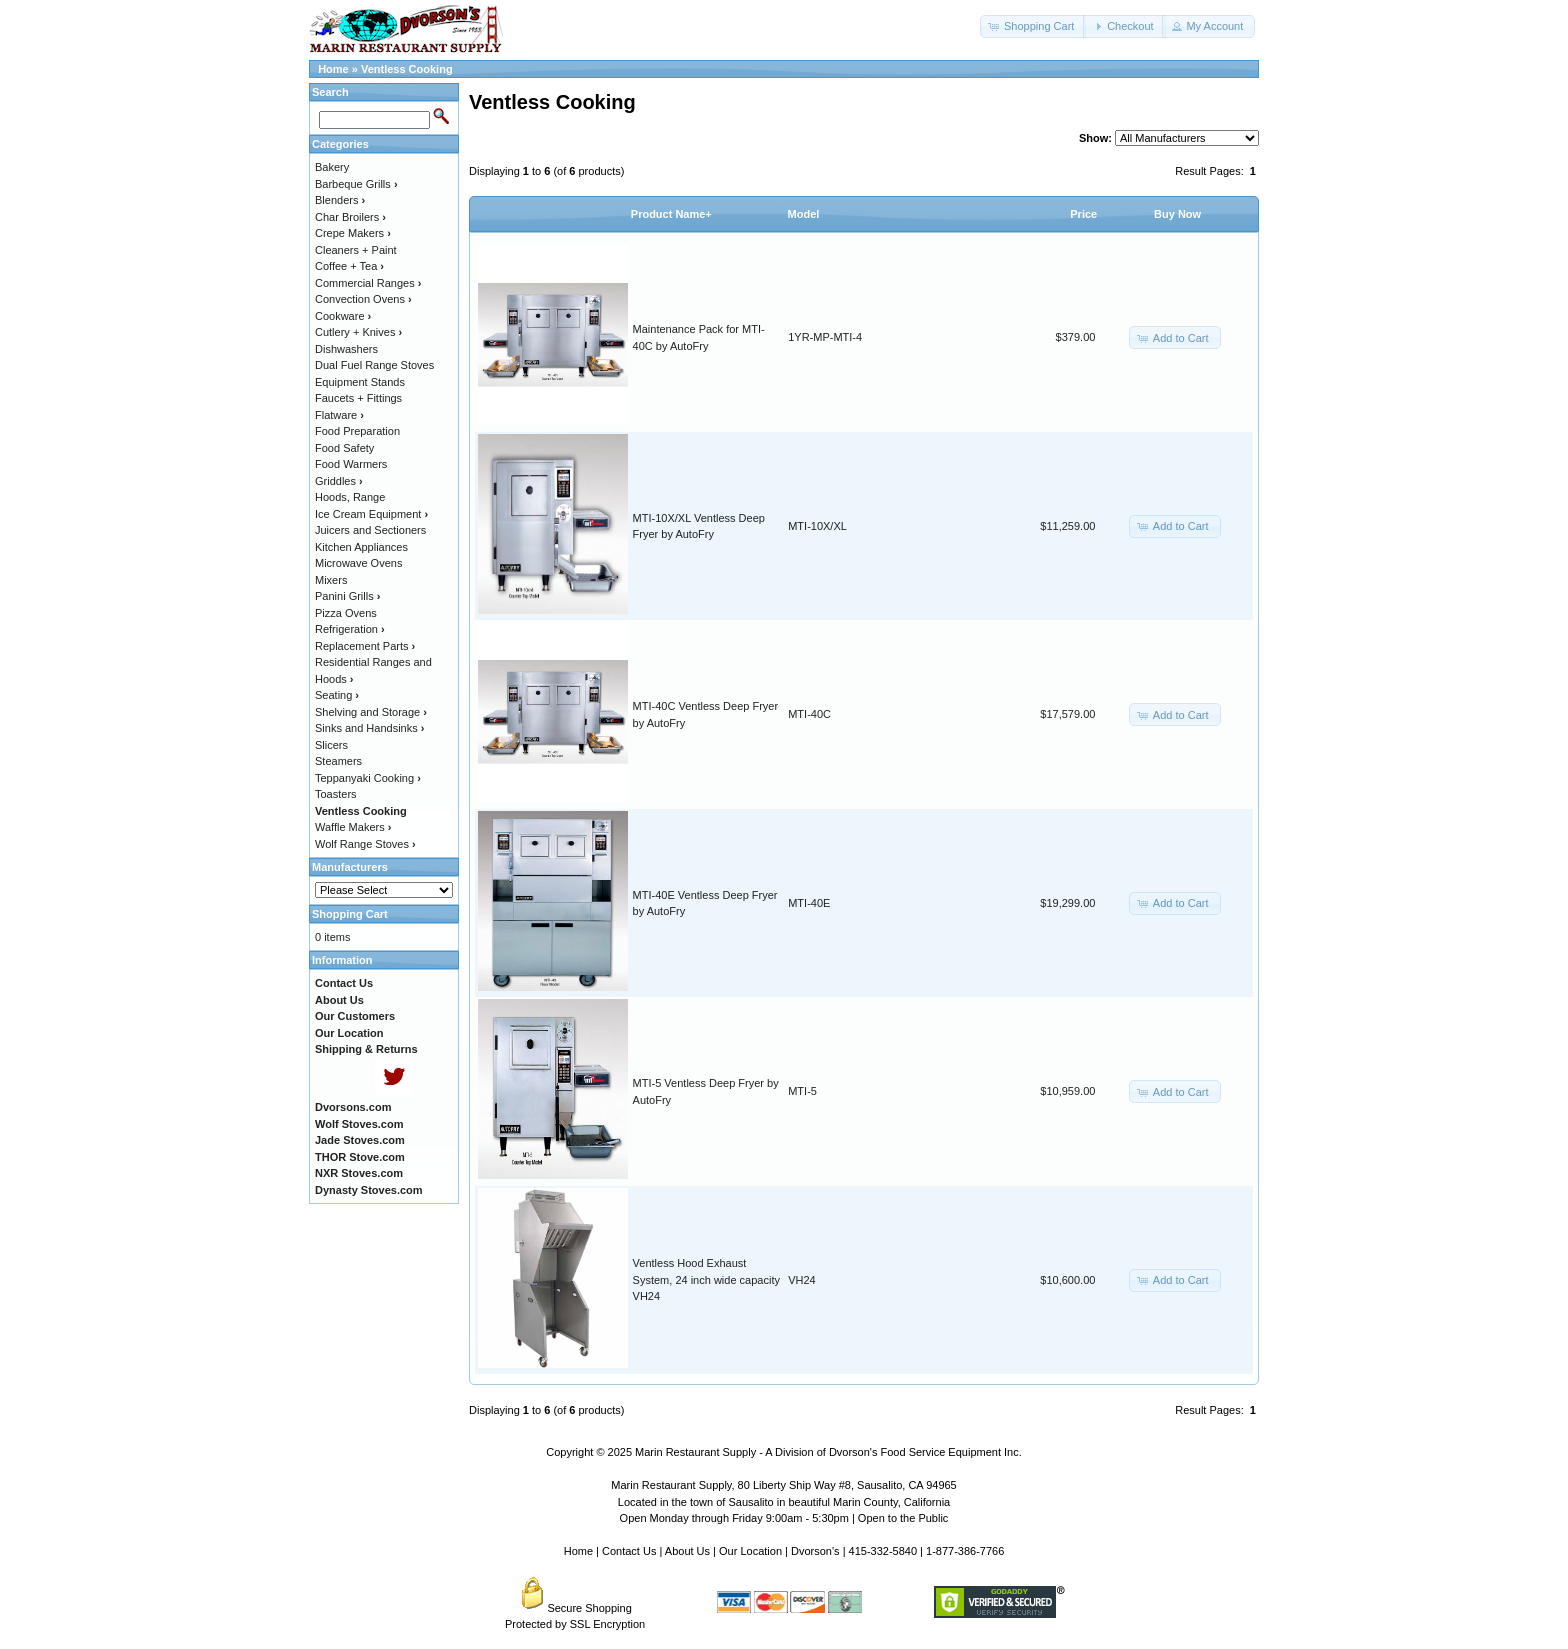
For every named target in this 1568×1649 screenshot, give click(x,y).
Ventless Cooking (407, 69)
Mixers (331, 580)
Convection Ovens (363, 299)
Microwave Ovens (358, 563)
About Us (687, 1551)
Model (804, 214)
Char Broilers (350, 217)
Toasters (336, 794)
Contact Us (629, 1551)
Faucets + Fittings (358, 398)
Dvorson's (815, 1551)
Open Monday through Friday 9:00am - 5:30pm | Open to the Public (784, 1518)
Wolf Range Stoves (365, 844)
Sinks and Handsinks (369, 728)
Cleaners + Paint (356, 250)
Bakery (332, 167)
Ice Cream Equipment (371, 514)
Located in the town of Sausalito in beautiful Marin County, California (784, 1502)
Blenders (340, 200)
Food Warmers (351, 464)
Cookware (343, 316)
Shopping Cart (350, 914)
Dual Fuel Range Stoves (374, 365)
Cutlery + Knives (358, 332)
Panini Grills (347, 596)
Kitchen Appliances (361, 547)
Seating (337, 695)
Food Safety (344, 448)
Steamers (338, 761)
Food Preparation (357, 431)
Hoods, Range (350, 497)
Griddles (339, 481)
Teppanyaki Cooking (368, 778)
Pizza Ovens (346, 613)
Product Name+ (671, 214)
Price (1083, 214)
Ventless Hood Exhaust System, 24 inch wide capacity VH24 (706, 1279)
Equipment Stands (360, 382)
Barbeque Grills (356, 184)
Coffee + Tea (349, 266)
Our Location (750, 1551)
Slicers (331, 745)
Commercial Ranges (368, 283)
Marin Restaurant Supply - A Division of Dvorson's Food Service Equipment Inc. (828, 1452)
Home (333, 69)
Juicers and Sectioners (370, 530)
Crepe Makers (353, 233)
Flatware (339, 415)
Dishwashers (346, 349)
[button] (1033, 26)
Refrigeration (350, 629)
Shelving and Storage (371, 712)
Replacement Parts (365, 646)
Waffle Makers (353, 827)
